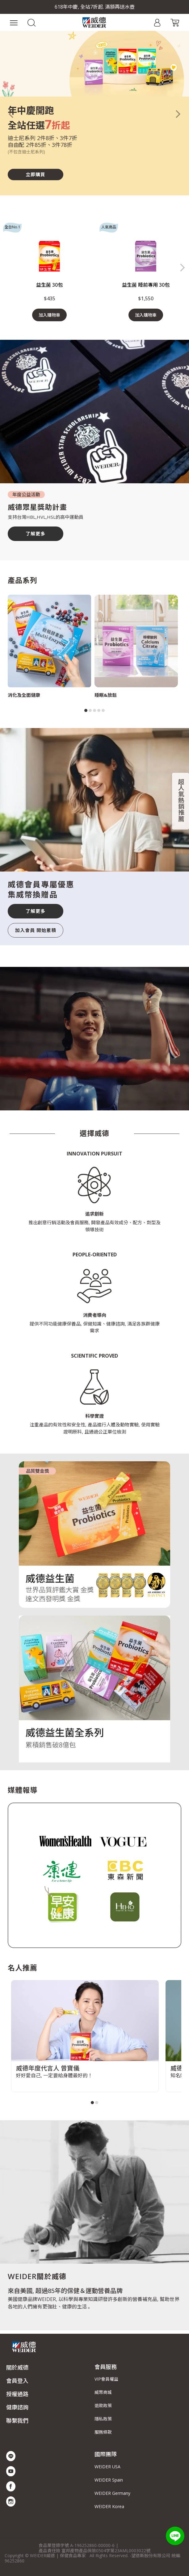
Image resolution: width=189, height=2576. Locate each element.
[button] (31, 22)
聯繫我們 (17, 2420)
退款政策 (103, 2405)
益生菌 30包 (49, 285)
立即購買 (35, 174)
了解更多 (35, 534)
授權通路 (17, 2394)
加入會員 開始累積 (35, 930)
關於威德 (17, 2367)
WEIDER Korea (109, 2506)
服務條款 (103, 2432)
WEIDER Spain (108, 2480)
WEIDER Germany (112, 2493)
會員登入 (17, 2380)
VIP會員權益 (106, 2379)
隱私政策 (103, 2419)
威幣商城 (103, 2392)
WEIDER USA (107, 2467)
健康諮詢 (17, 2407)
